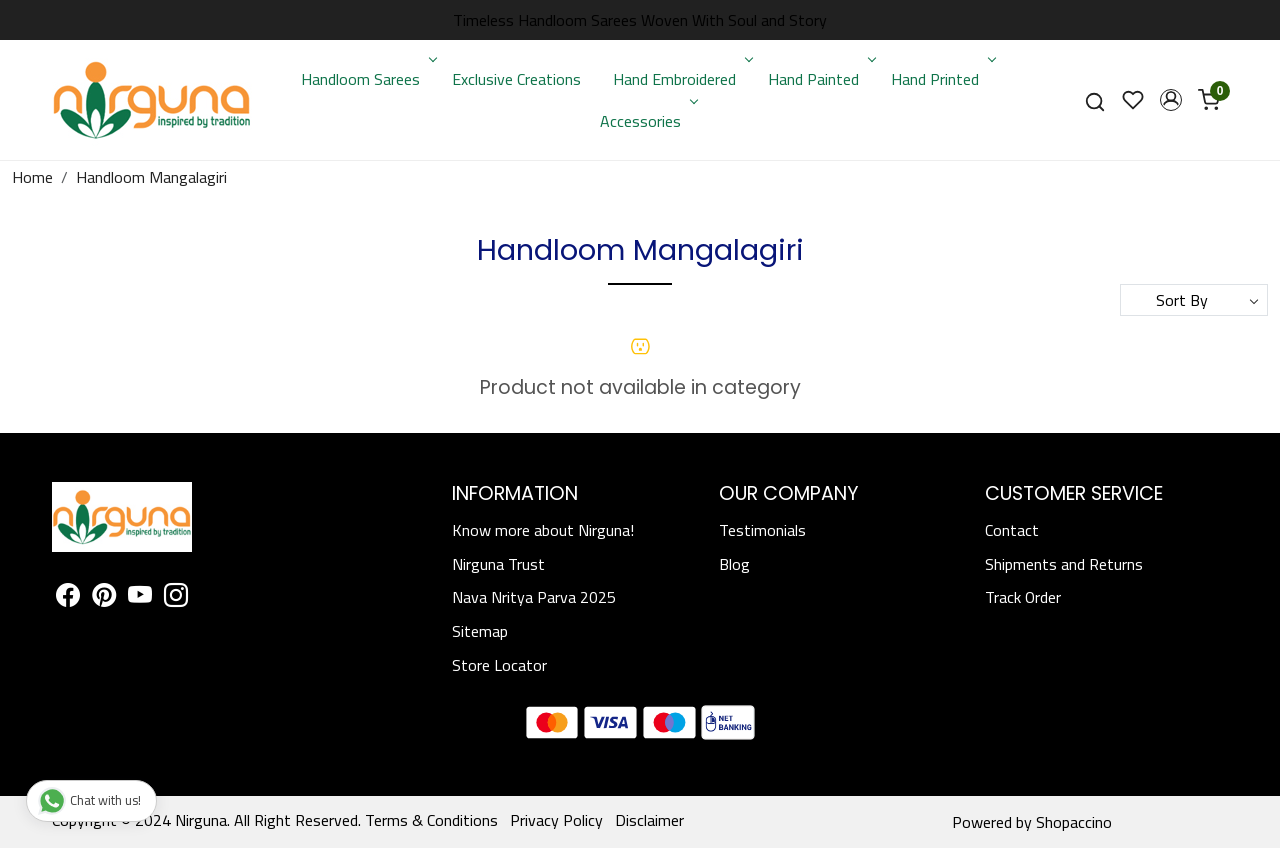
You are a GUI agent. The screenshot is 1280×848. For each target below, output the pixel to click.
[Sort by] (1194, 300)
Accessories (647, 121)
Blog (734, 564)
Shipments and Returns (1064, 564)
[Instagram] (176, 598)
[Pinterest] (104, 598)
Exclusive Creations (516, 79)
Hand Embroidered (681, 79)
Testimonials (762, 530)
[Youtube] (140, 598)
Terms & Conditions (431, 820)
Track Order (1023, 597)
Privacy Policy (556, 820)
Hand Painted (820, 79)
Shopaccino (1074, 822)
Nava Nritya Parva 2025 (534, 597)
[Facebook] (68, 598)
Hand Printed (941, 79)
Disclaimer (649, 820)
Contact (1012, 530)
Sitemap (480, 631)
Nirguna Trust (498, 564)
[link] (1095, 100)
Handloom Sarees (367, 79)
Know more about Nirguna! (543, 530)
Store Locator (499, 665)
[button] (1171, 100)
